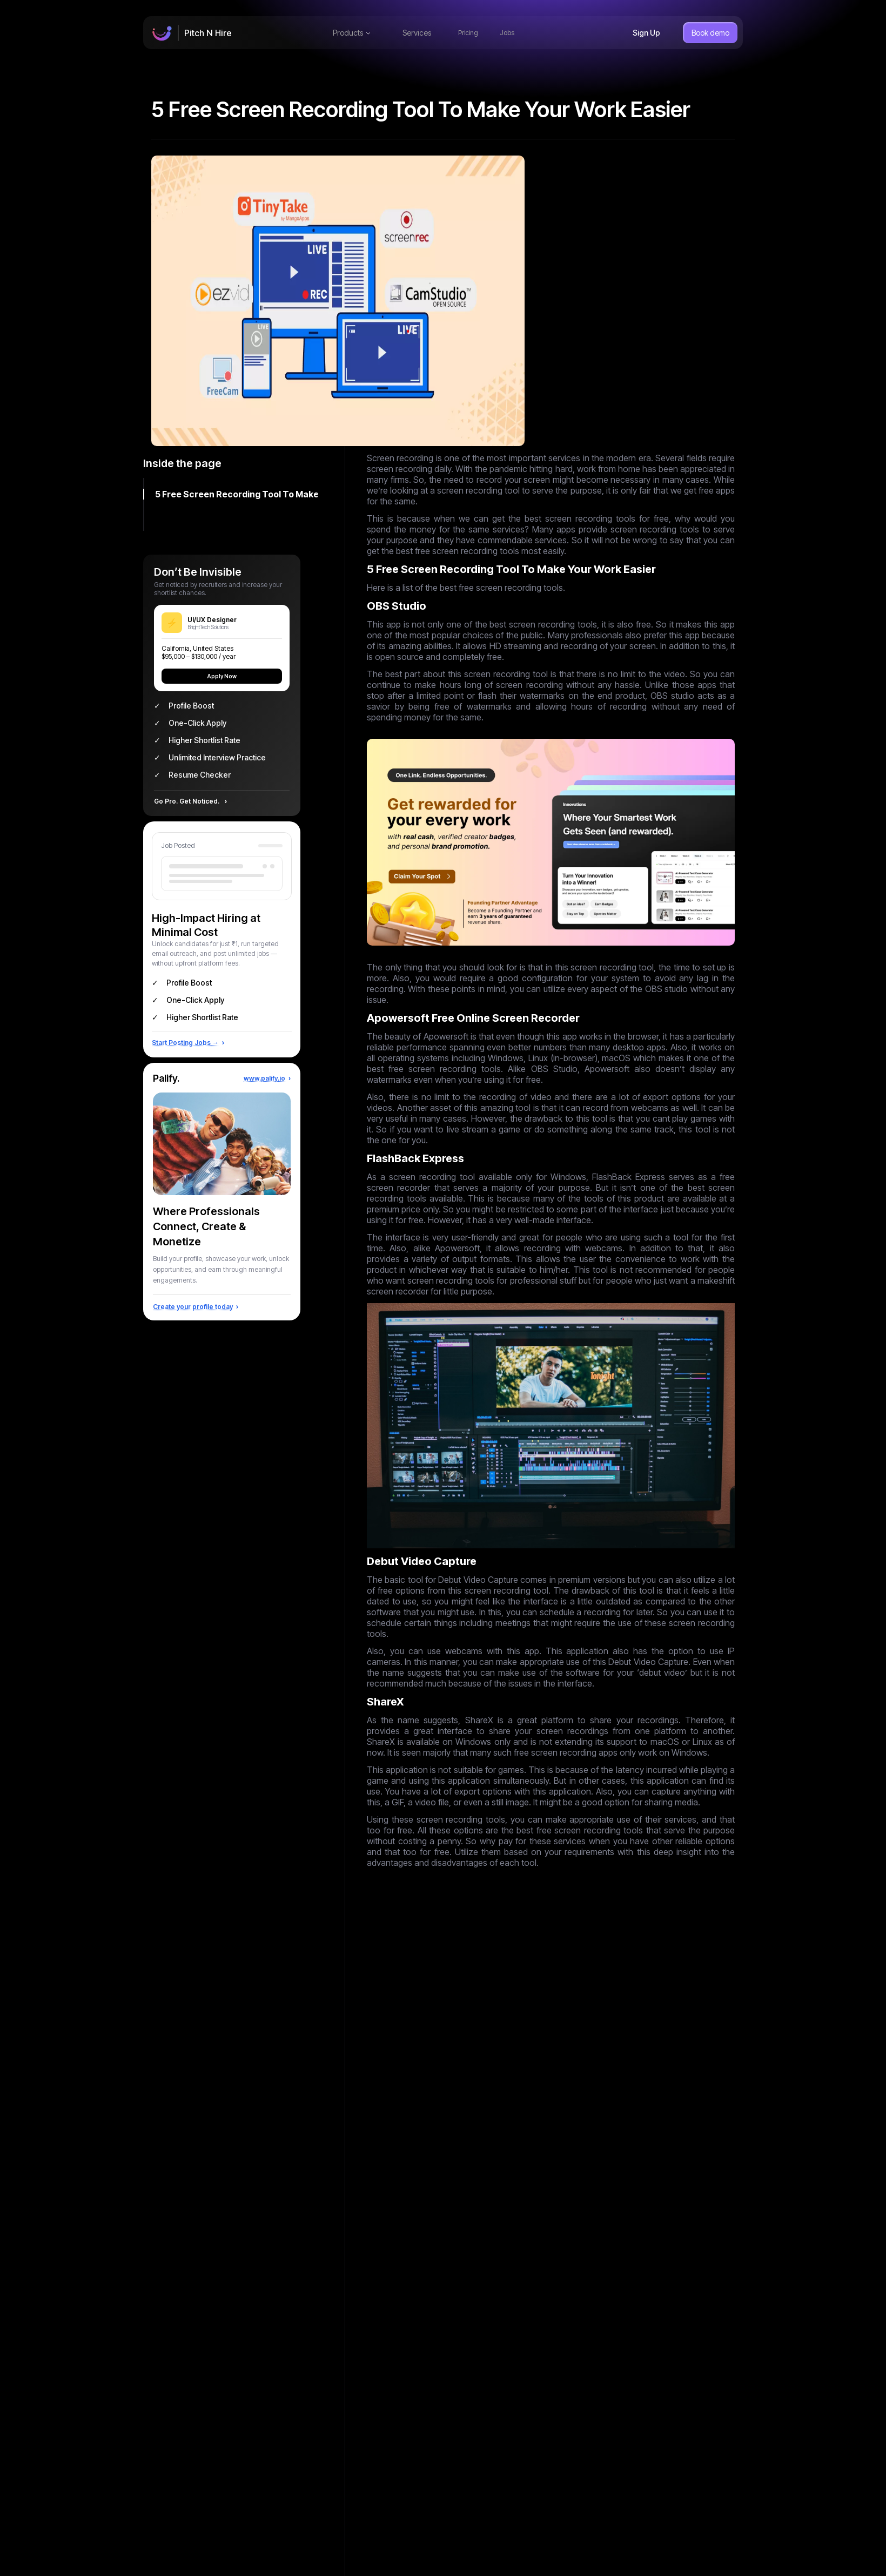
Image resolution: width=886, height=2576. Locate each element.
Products (351, 32)
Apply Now (222, 676)
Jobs (507, 33)
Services (416, 32)
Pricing (468, 33)
